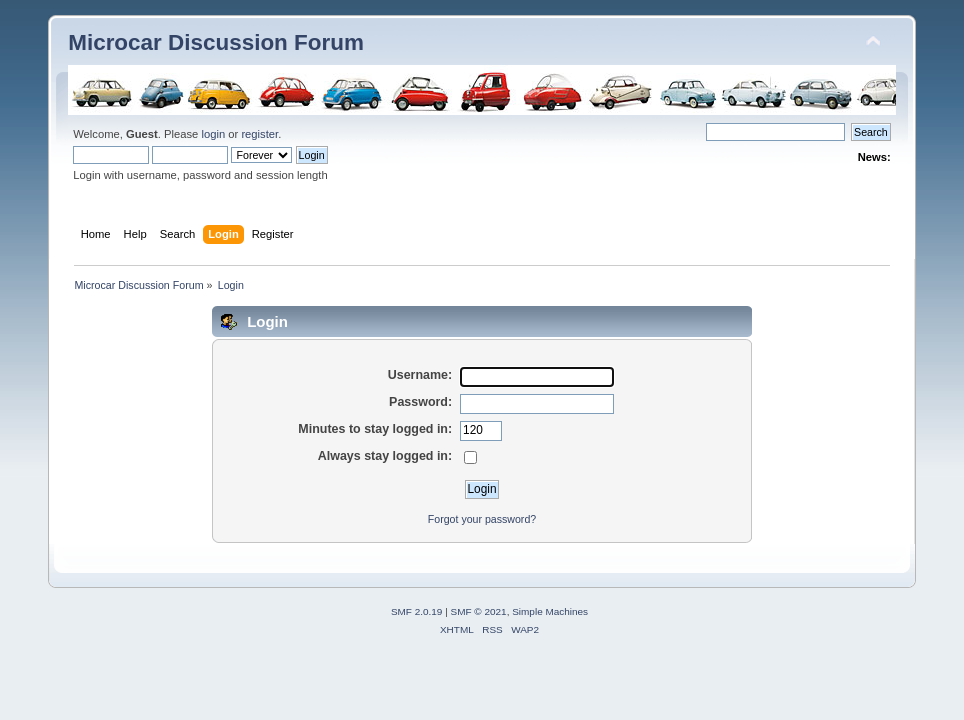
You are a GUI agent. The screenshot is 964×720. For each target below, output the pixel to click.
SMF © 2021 (479, 611)
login (213, 134)
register (259, 134)
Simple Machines (550, 611)
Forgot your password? (482, 519)
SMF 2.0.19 (417, 611)
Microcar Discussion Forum (216, 42)
